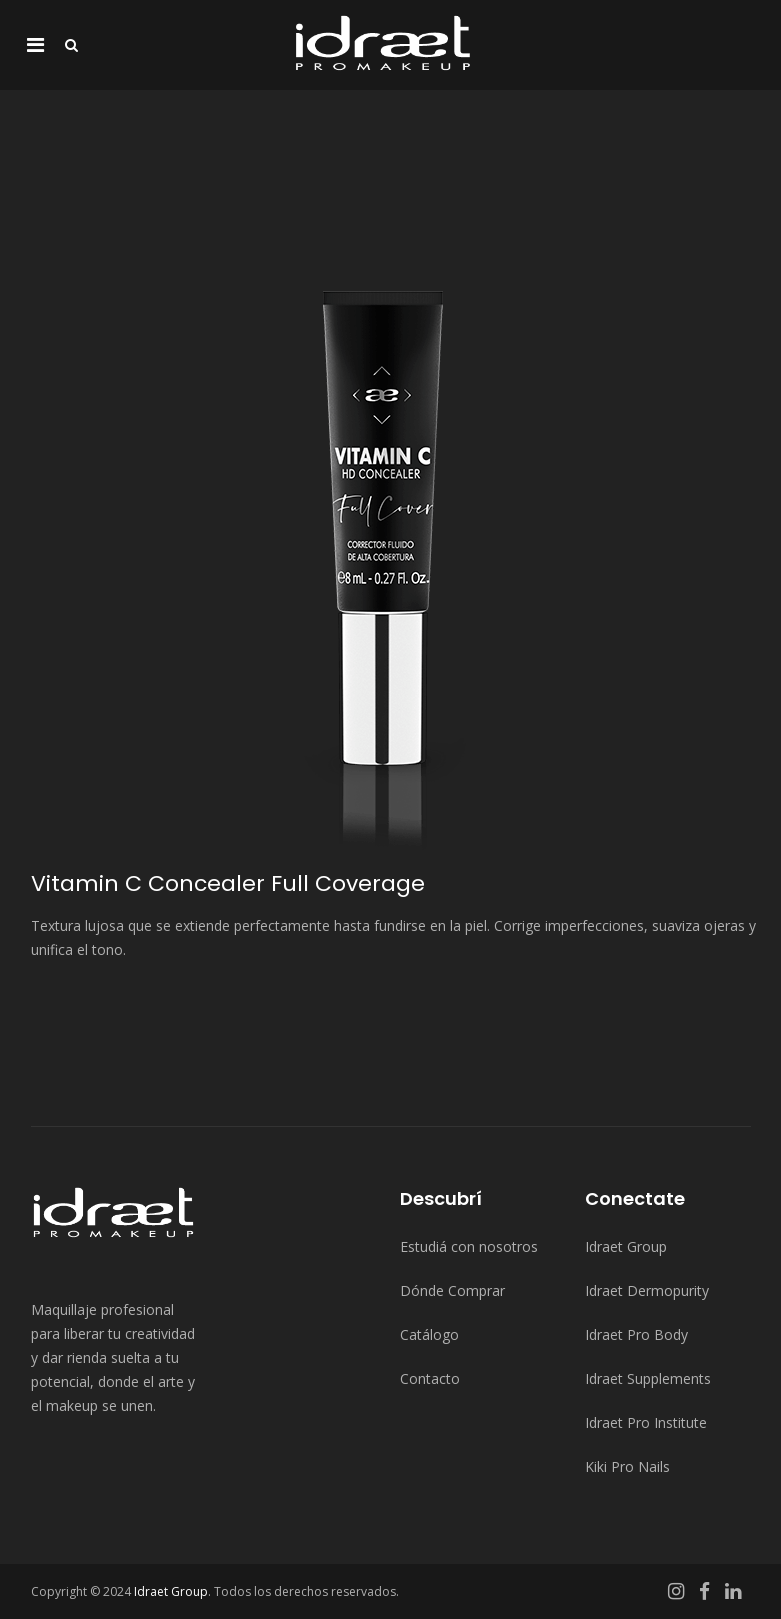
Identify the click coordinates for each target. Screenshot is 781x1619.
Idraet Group (626, 1246)
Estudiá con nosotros (469, 1246)
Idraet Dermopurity (647, 1290)
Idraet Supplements (648, 1378)
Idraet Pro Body (636, 1334)
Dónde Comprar (452, 1290)
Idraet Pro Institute (646, 1422)
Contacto (430, 1378)
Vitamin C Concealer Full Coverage (228, 883)
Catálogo (429, 1334)
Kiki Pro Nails (627, 1466)
